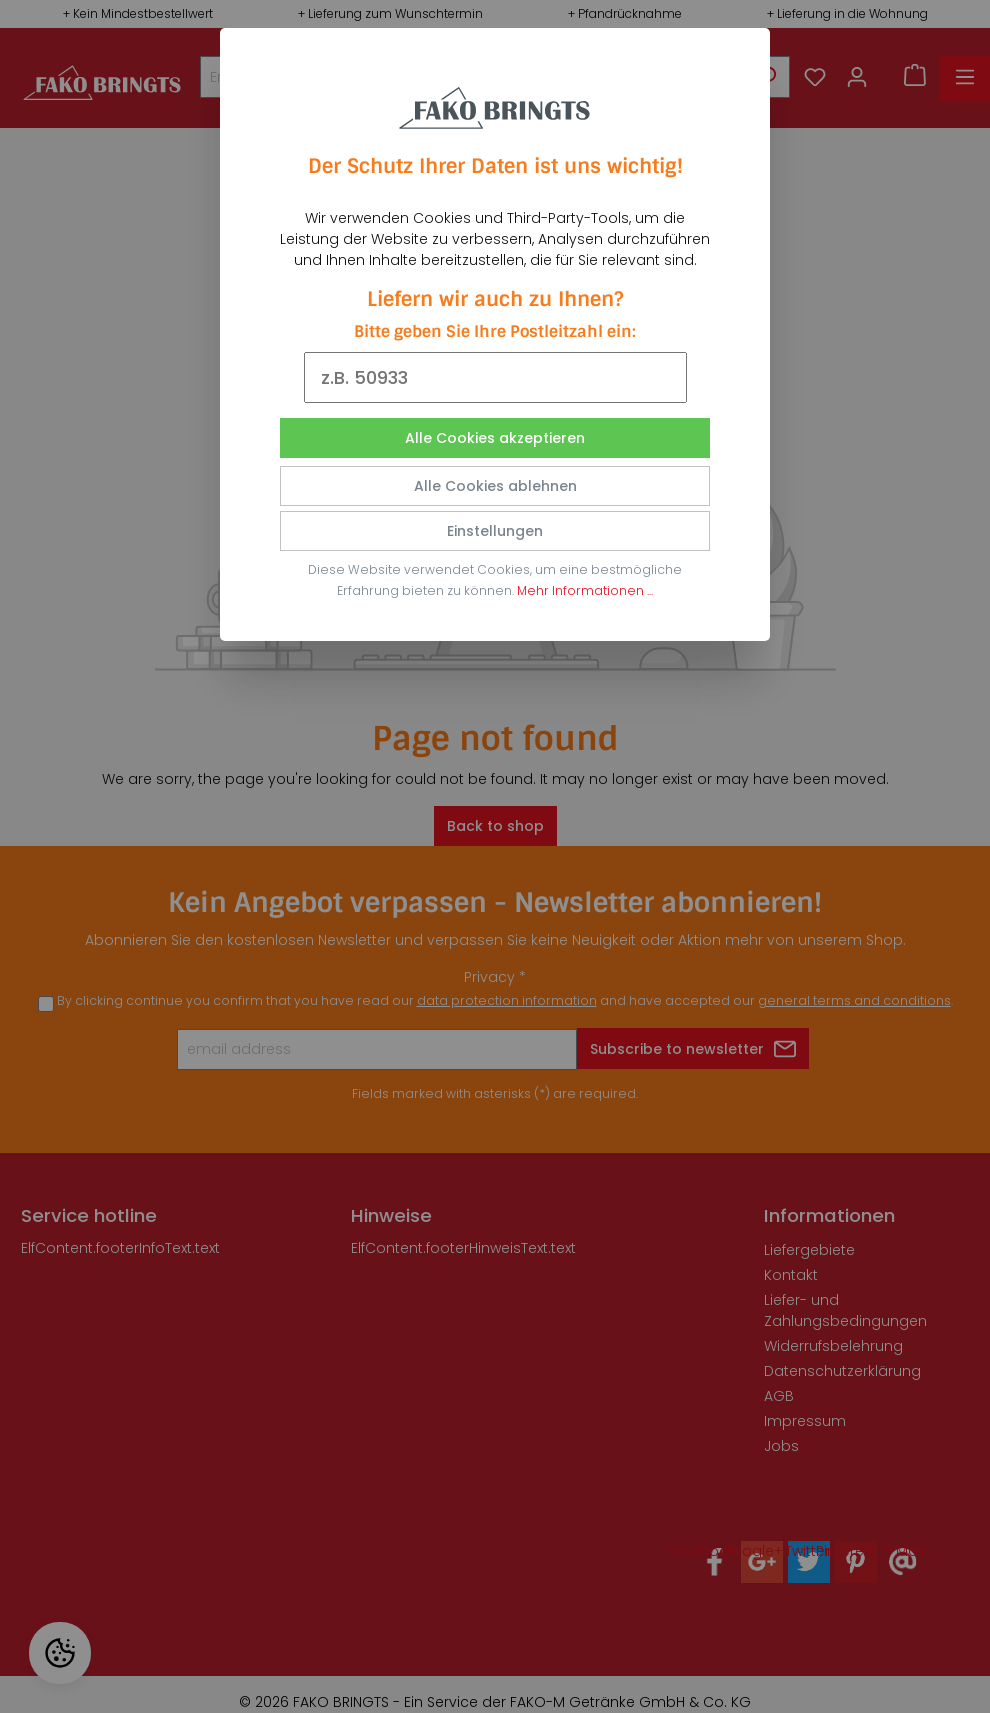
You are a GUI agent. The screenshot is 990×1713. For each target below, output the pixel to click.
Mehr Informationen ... (585, 590)
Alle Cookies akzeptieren (495, 438)
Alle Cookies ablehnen (495, 486)
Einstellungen (495, 531)
